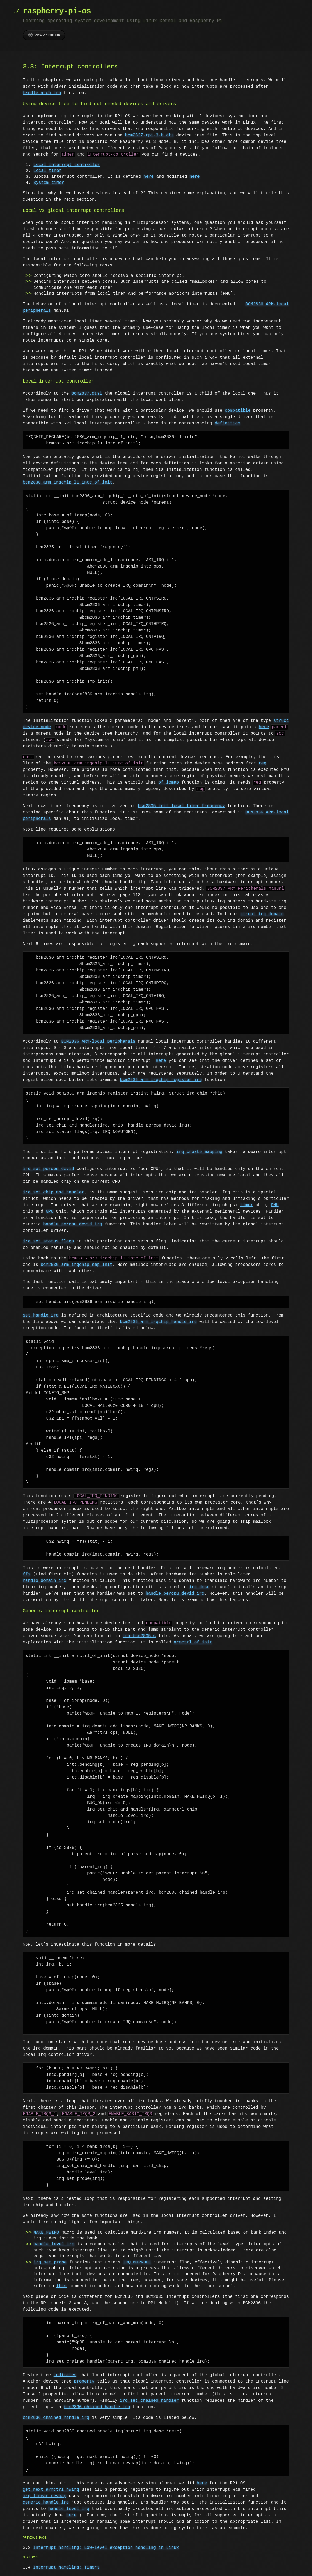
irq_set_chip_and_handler (53, 1192)
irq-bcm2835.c (139, 1636)
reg (262, 763)
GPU (50, 1211)
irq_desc (199, 1587)
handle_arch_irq (42, 93)
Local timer (48, 171)
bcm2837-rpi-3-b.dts (149, 135)
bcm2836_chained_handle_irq (97, 2407)
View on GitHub (44, 35)
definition (227, 423)
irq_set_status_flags (48, 1241)
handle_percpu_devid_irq (72, 1224)
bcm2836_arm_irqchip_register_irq (161, 1080)
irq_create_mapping (199, 1152)
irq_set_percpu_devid (48, 1169)
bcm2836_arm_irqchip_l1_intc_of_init (67, 482)
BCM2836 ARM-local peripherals (98, 1041)
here (148, 177)
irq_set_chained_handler (149, 2401)
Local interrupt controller (67, 165)
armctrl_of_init (193, 1642)
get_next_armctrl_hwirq (51, 2490)
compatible (237, 411)
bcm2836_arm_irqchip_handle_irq (158, 1322)
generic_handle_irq (46, 2502)
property (84, 2381)
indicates (65, 2375)
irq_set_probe (50, 2262)
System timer (49, 183)
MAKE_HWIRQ (46, 2232)
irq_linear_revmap (44, 2496)
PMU (275, 1205)
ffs (27, 1574)
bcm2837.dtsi (86, 393)
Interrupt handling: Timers (66, 2567)
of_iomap (168, 782)
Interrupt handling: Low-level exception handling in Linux (106, 2548)
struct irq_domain (262, 914)
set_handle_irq (41, 1315)
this (61, 2286)
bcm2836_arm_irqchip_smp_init (76, 1265)
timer (246, 1205)
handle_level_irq (54, 2244)
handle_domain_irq (44, 1581)
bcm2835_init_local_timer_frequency (181, 806)
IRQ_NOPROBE (137, 2262)
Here (161, 1061)
